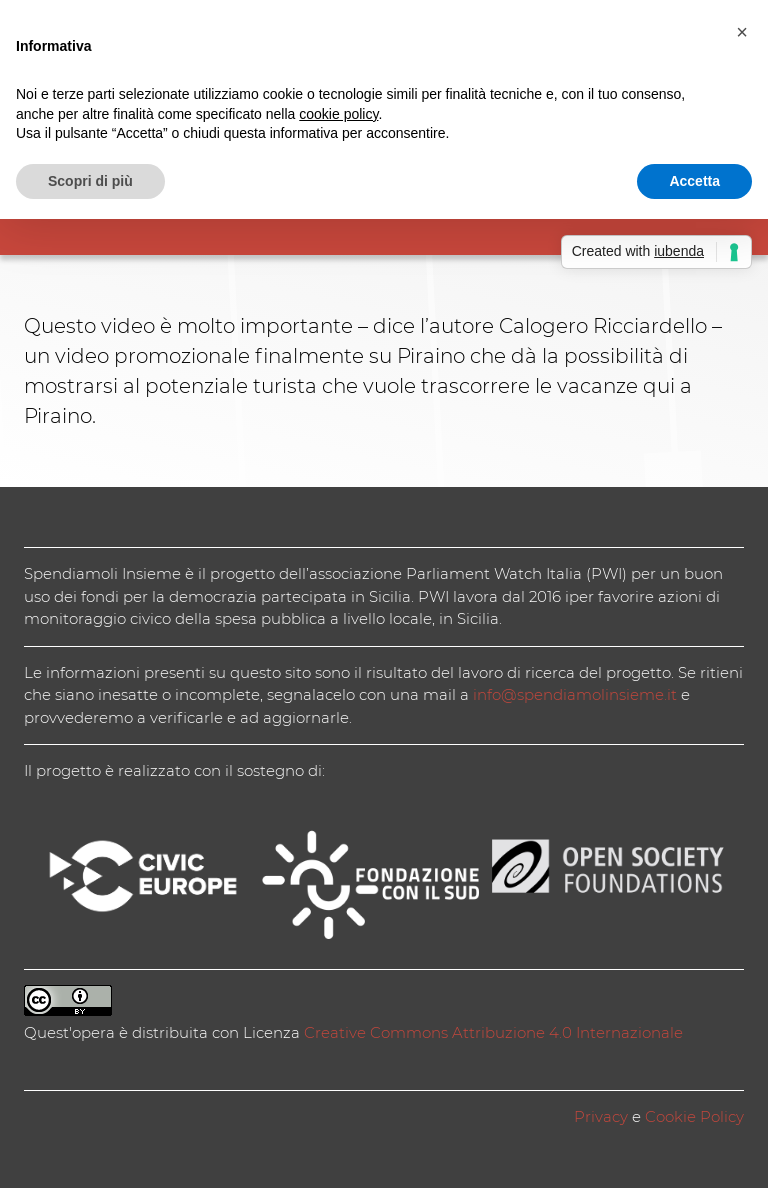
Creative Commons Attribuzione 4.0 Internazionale (493, 1032)
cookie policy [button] (338, 114)
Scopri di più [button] (90, 181)
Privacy (601, 1116)
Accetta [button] (694, 181)
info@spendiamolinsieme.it (575, 694)
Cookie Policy (694, 1116)
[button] (742, 32)
